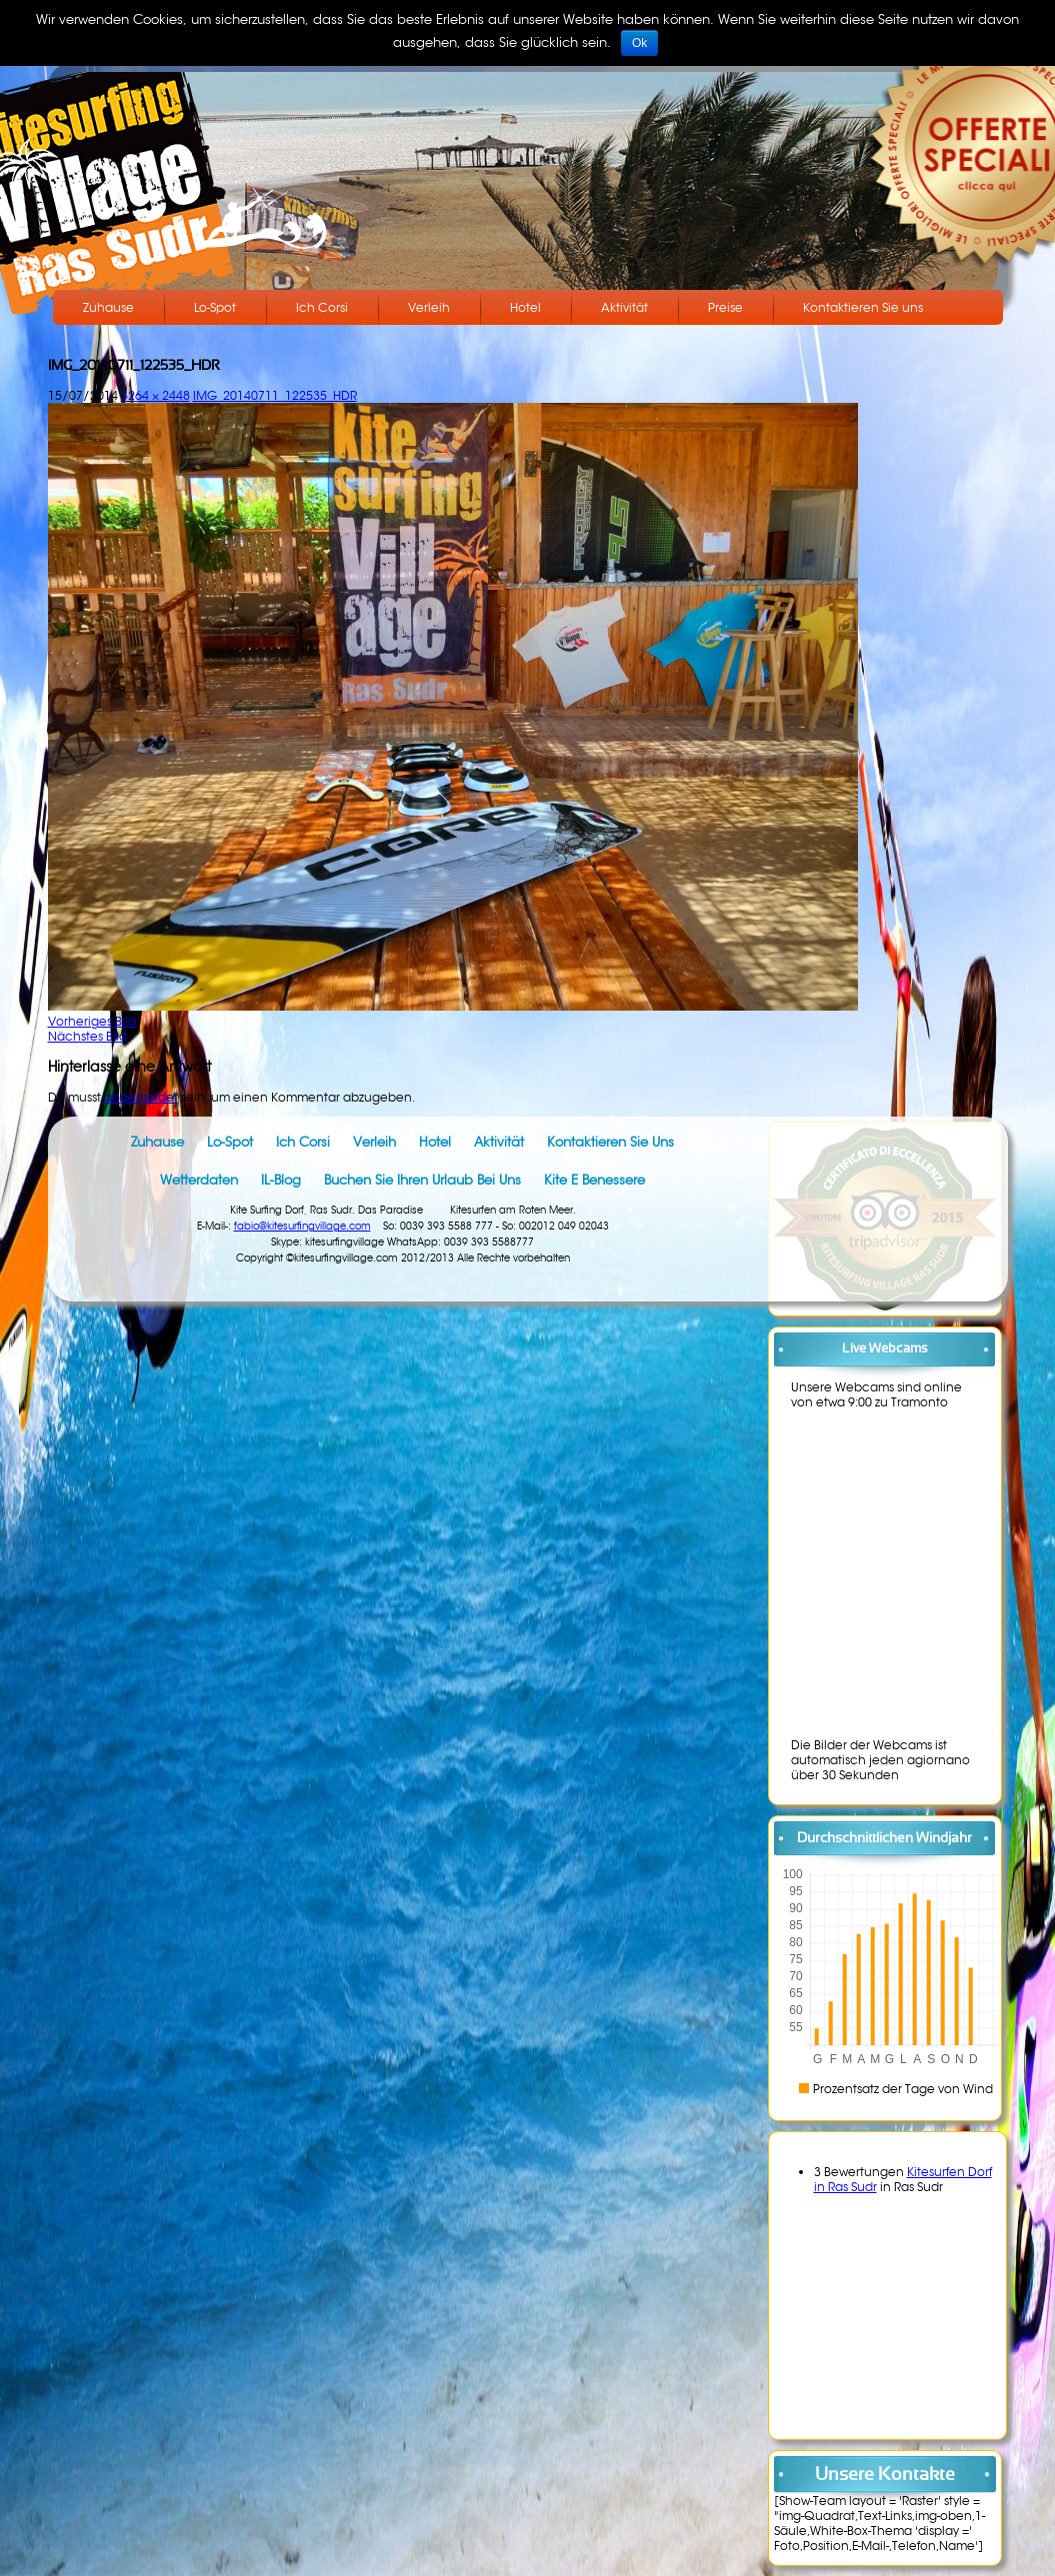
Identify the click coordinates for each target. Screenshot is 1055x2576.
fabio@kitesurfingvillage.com (302, 1226)
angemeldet (141, 1097)
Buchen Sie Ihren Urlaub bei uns (422, 1180)
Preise (725, 307)
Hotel (525, 307)
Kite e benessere (594, 1180)
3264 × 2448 (155, 395)
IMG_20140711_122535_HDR (275, 395)
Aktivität (624, 307)
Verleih (429, 307)
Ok (639, 43)
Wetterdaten (199, 1180)
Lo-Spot (215, 307)
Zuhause (108, 307)
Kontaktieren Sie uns (863, 307)
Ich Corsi (322, 307)
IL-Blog (281, 1180)
